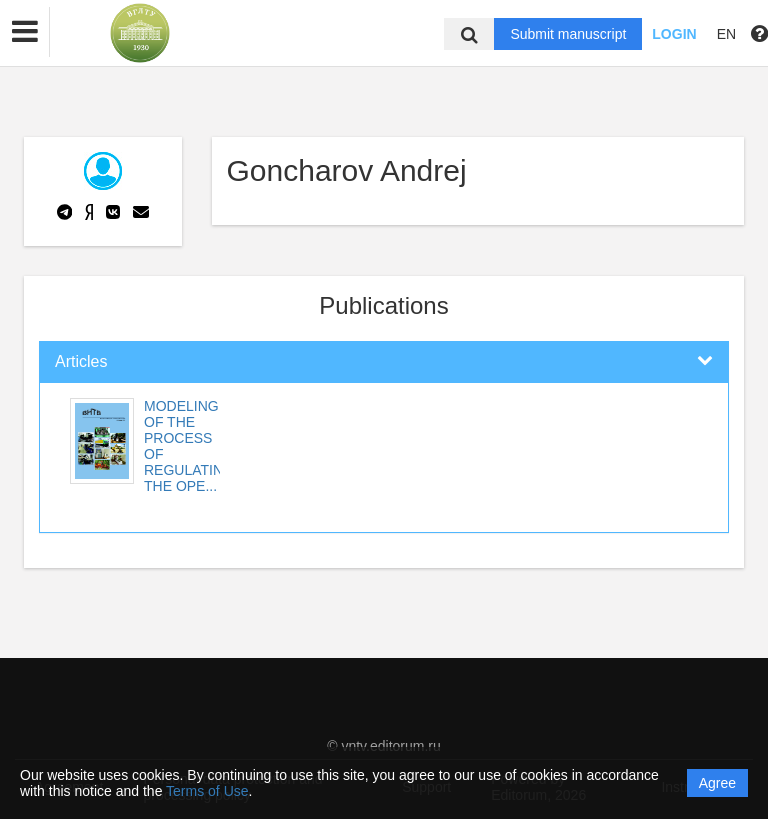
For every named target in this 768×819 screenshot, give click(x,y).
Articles (81, 361)
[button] (25, 32)
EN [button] (726, 34)
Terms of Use (207, 791)
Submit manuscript (568, 34)
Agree (717, 783)
